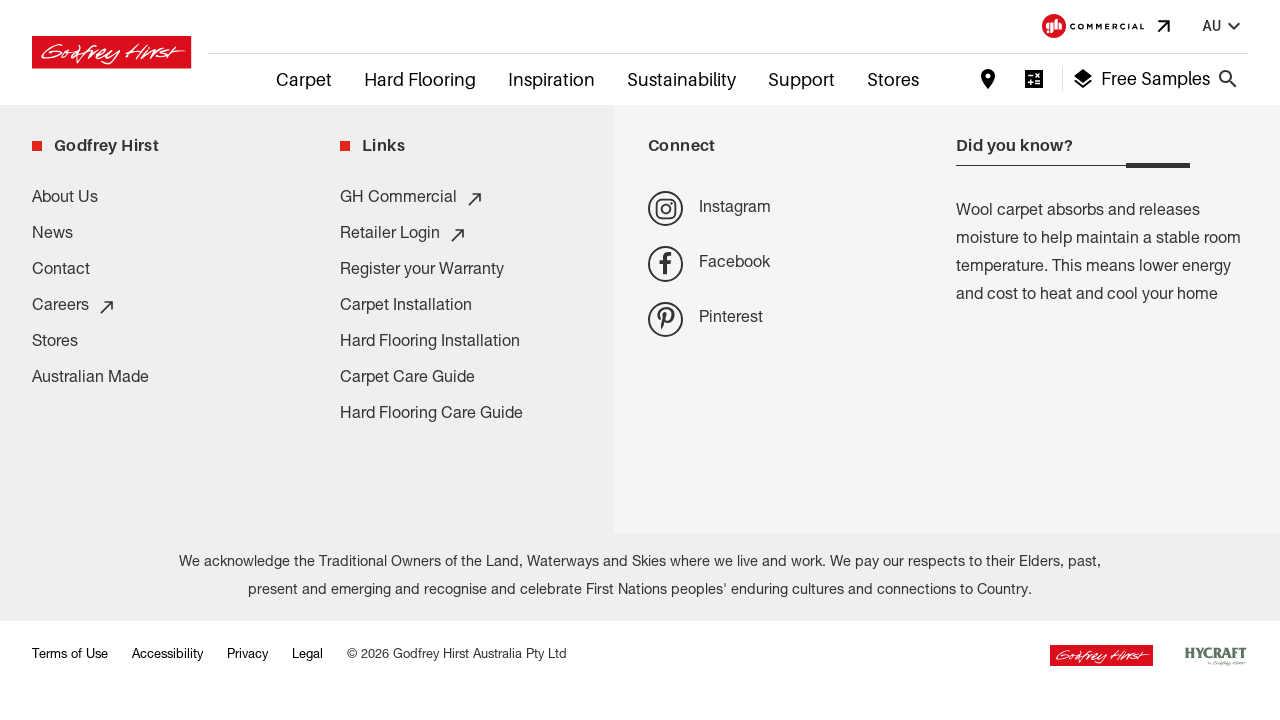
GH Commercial (412, 199)
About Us (65, 199)
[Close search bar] (1228, 79)
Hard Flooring (420, 79)
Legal (307, 655)
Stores (893, 79)
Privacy (247, 655)
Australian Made (90, 379)
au (1224, 26)
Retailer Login (404, 235)
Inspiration (551, 79)
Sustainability (681, 79)
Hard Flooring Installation (430, 343)
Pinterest (705, 319)
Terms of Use (70, 655)
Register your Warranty (422, 271)
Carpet (304, 79)
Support (801, 79)
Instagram (709, 208)
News (52, 235)
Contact (61, 271)
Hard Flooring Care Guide (431, 415)
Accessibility (167, 655)
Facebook (709, 263)
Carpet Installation (406, 307)
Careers (74, 307)
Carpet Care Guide (407, 379)
